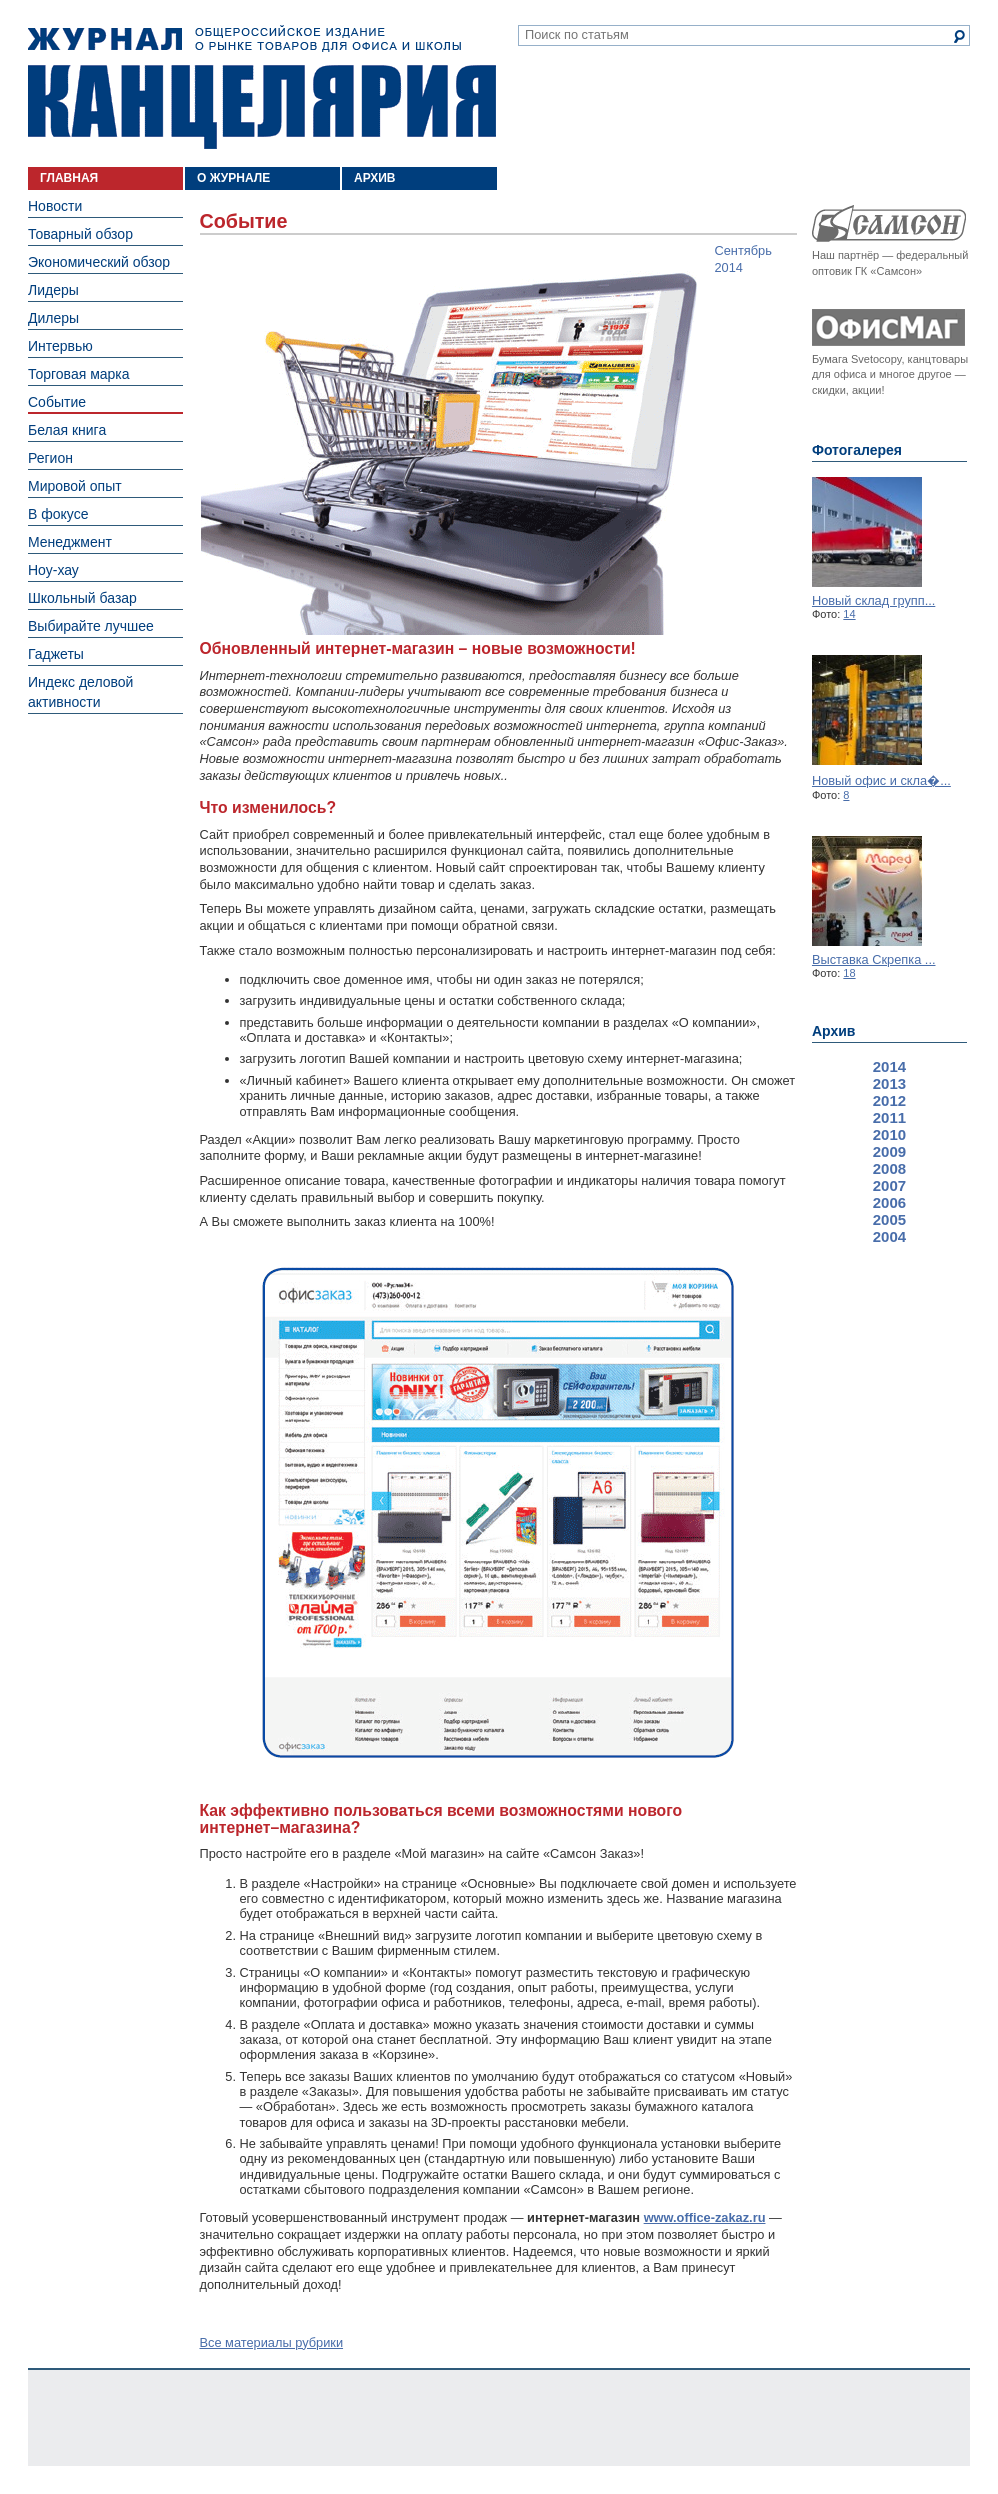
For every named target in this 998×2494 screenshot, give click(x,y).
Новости (55, 206)
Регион (50, 458)
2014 (889, 1066)
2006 (889, 1202)
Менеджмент (70, 542)
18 (849, 973)
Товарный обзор (80, 234)
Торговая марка (79, 374)
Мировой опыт (75, 486)
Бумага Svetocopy (857, 359)
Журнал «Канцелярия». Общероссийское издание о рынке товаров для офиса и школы (262, 87)
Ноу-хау (53, 570)
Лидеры (53, 290)
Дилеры (53, 318)
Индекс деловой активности (80, 692)
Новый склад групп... (873, 600)
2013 (889, 1083)
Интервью (60, 346)
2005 (889, 1219)
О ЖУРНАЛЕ (233, 178)
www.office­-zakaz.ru (705, 2217)
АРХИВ (375, 178)
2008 (889, 1168)
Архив (833, 1031)
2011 (889, 1117)
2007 (889, 1185)
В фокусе (58, 514)
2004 (889, 1236)
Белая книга (67, 430)
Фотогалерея (857, 450)
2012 (889, 1100)
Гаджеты (56, 654)
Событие (57, 402)
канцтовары (938, 359)
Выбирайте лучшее (91, 626)
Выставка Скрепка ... (874, 959)
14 (849, 614)
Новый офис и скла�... (881, 780)
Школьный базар (82, 598)
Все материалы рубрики (272, 2342)
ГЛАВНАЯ (69, 178)
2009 (889, 1151)
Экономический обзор (99, 262)
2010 (889, 1134)
